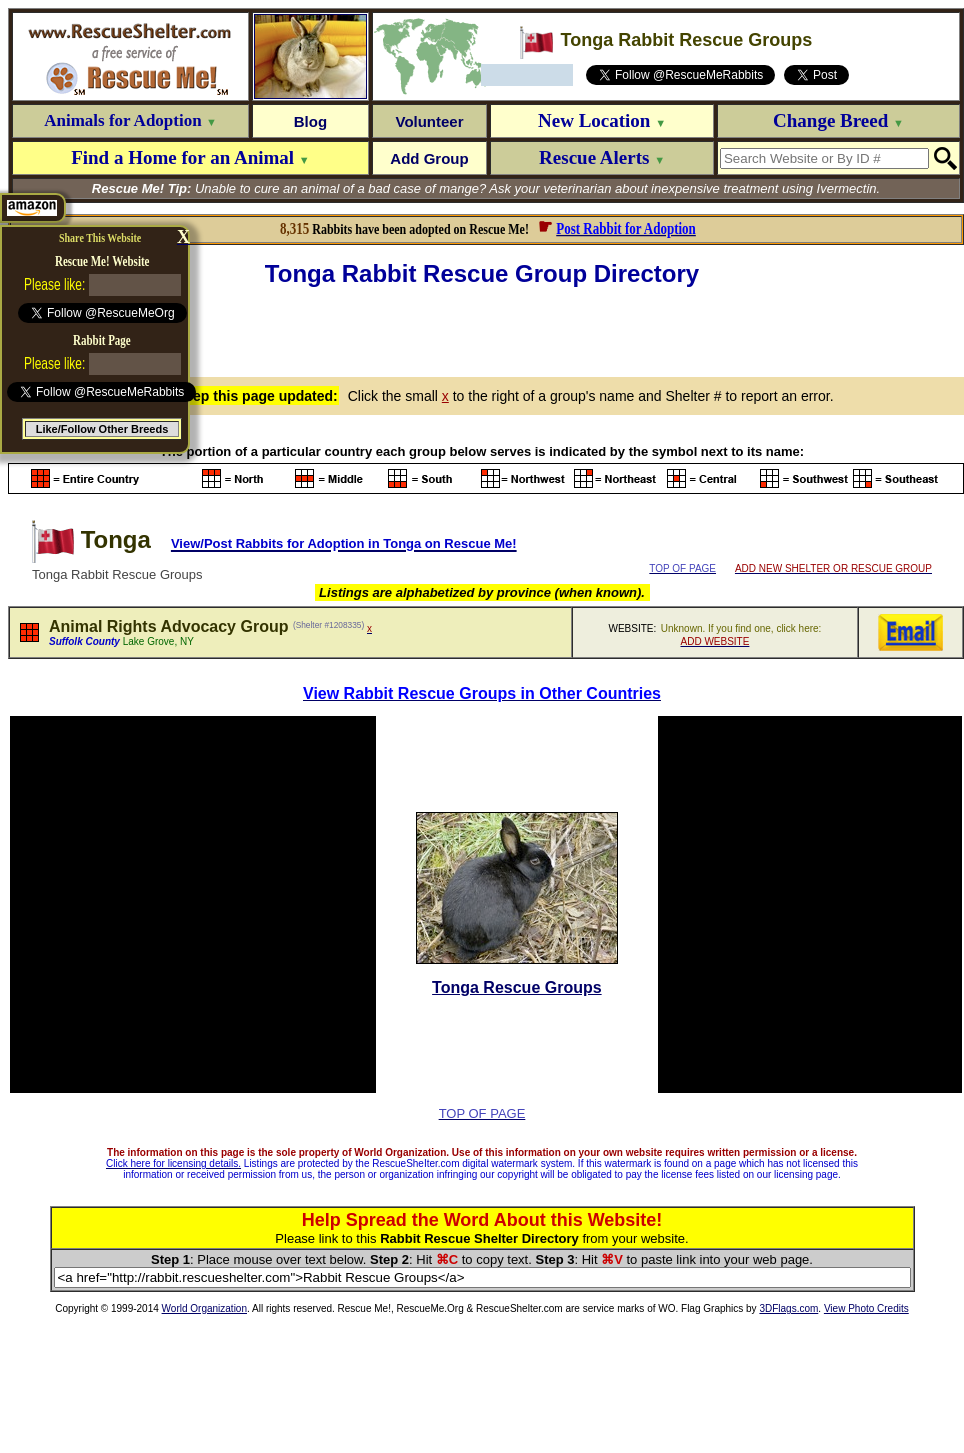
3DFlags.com (788, 1308)
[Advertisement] (486, 329)
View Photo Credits (866, 1308)
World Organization (204, 1308)
